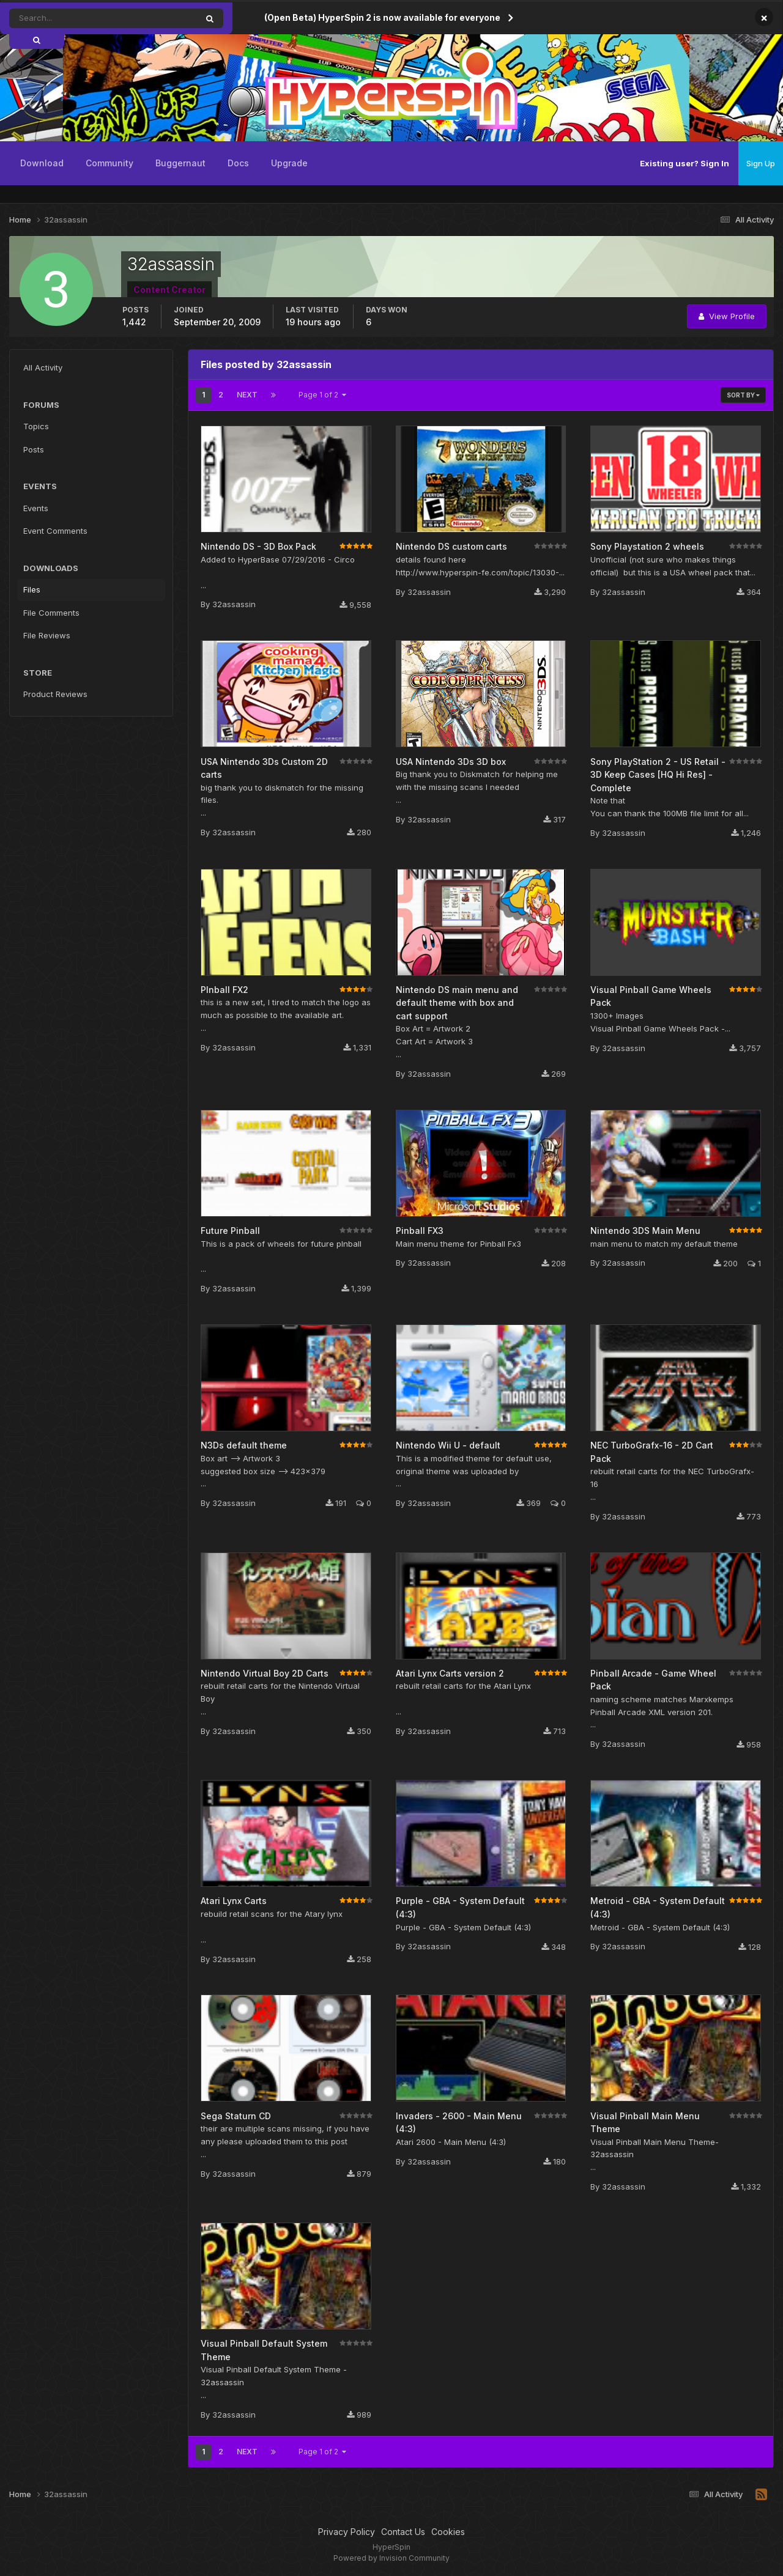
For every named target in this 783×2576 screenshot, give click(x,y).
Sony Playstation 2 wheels (647, 546)
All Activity (42, 367)
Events (35, 508)
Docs (238, 163)
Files (31, 589)
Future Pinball (230, 1230)
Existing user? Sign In (684, 163)
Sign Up (760, 163)
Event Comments (55, 531)
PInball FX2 (224, 989)
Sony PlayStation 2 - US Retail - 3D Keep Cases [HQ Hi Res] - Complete (657, 774)
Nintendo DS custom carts (451, 546)
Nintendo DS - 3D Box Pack (258, 546)
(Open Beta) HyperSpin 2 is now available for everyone (382, 17)
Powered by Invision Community (391, 2558)
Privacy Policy (346, 2531)
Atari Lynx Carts (234, 1900)
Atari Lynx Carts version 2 (450, 1673)
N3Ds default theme (244, 1445)
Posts (33, 449)
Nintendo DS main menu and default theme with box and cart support (457, 1002)
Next (247, 394)
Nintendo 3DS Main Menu (645, 1230)
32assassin (234, 604)
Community (109, 163)
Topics (36, 426)
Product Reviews (55, 694)
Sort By (743, 395)
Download (42, 163)
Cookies (448, 2531)
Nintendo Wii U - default (448, 1445)
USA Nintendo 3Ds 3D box (451, 761)
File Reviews (46, 635)
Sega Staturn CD (236, 2116)
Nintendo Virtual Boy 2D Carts (264, 1673)
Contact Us (403, 2531)
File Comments (51, 613)
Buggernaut (180, 163)
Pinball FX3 (419, 1230)
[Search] (69, 18)
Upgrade (289, 163)
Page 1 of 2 (322, 394)
